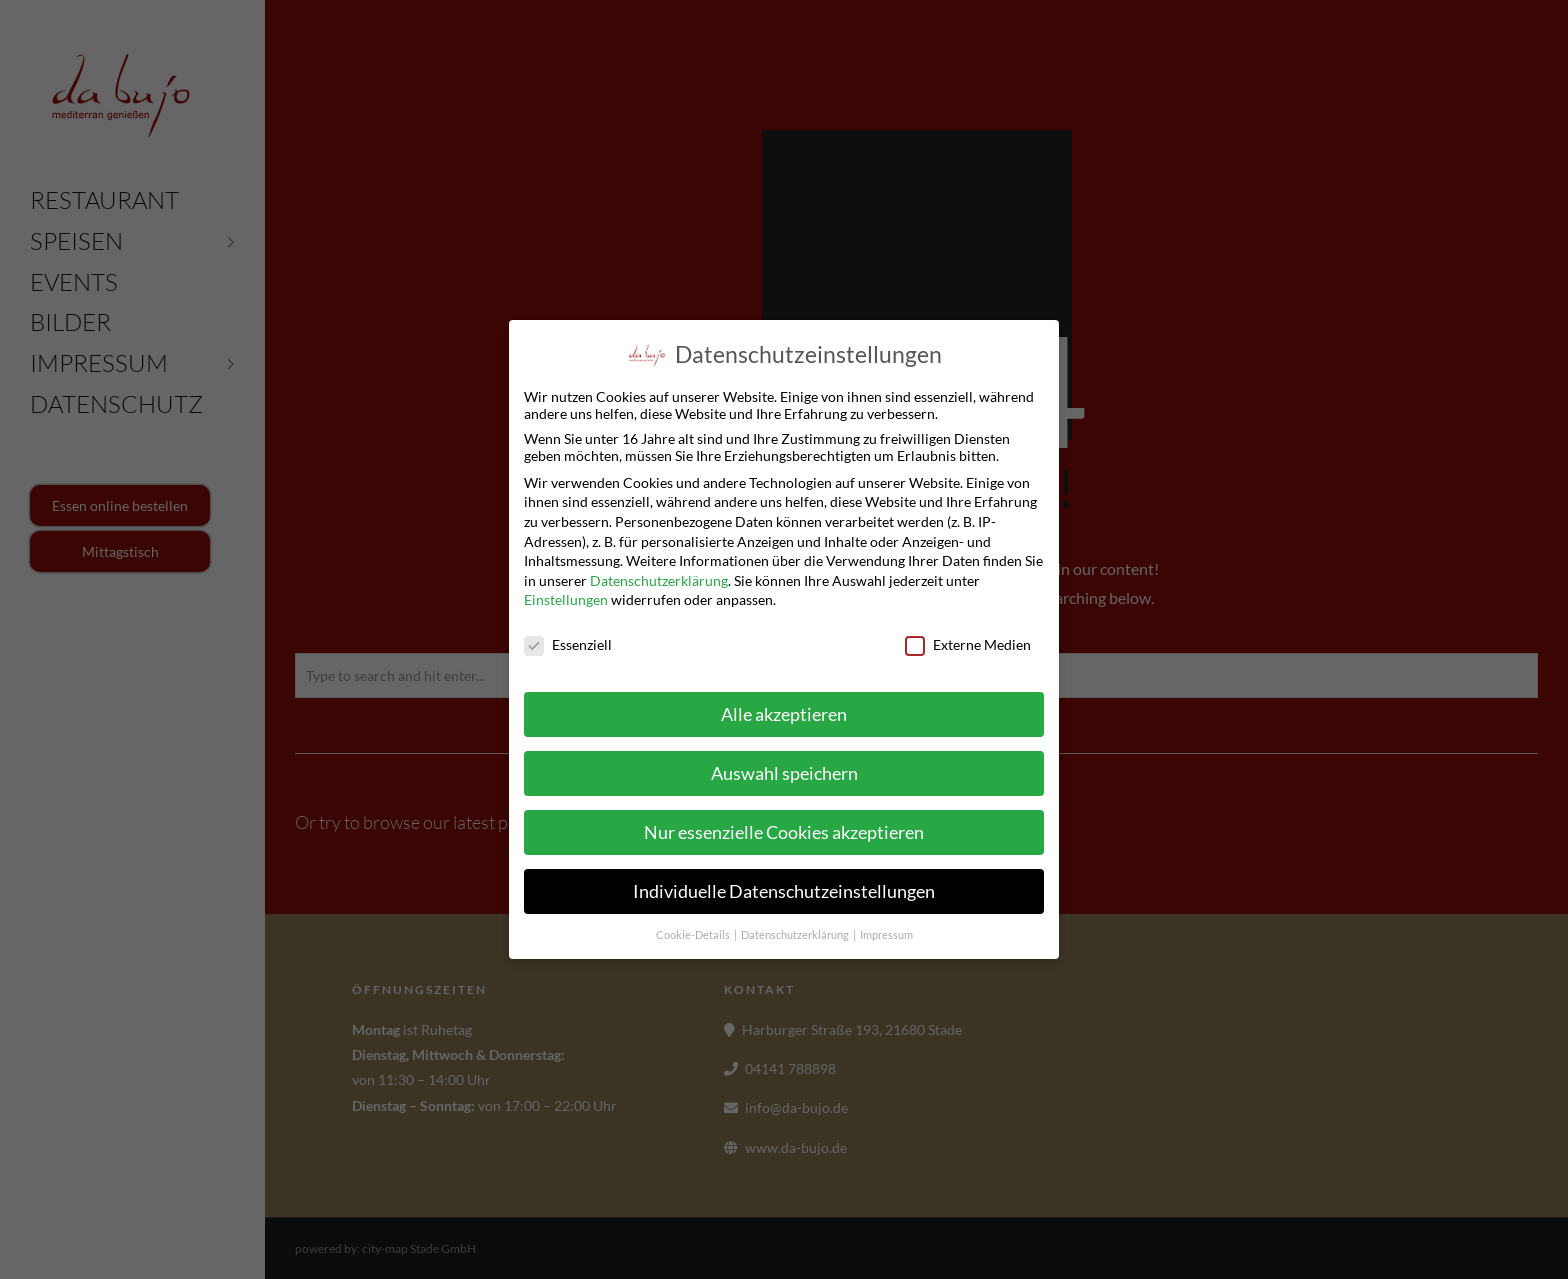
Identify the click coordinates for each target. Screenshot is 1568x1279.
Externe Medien (968, 644)
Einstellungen (566, 599)
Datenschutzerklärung (659, 579)
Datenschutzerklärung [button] (796, 934)
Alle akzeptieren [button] (784, 713)
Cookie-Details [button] (694, 934)
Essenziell (568, 644)
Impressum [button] (886, 934)
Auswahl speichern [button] (784, 772)
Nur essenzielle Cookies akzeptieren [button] (784, 831)
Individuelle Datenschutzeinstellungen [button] (784, 890)
